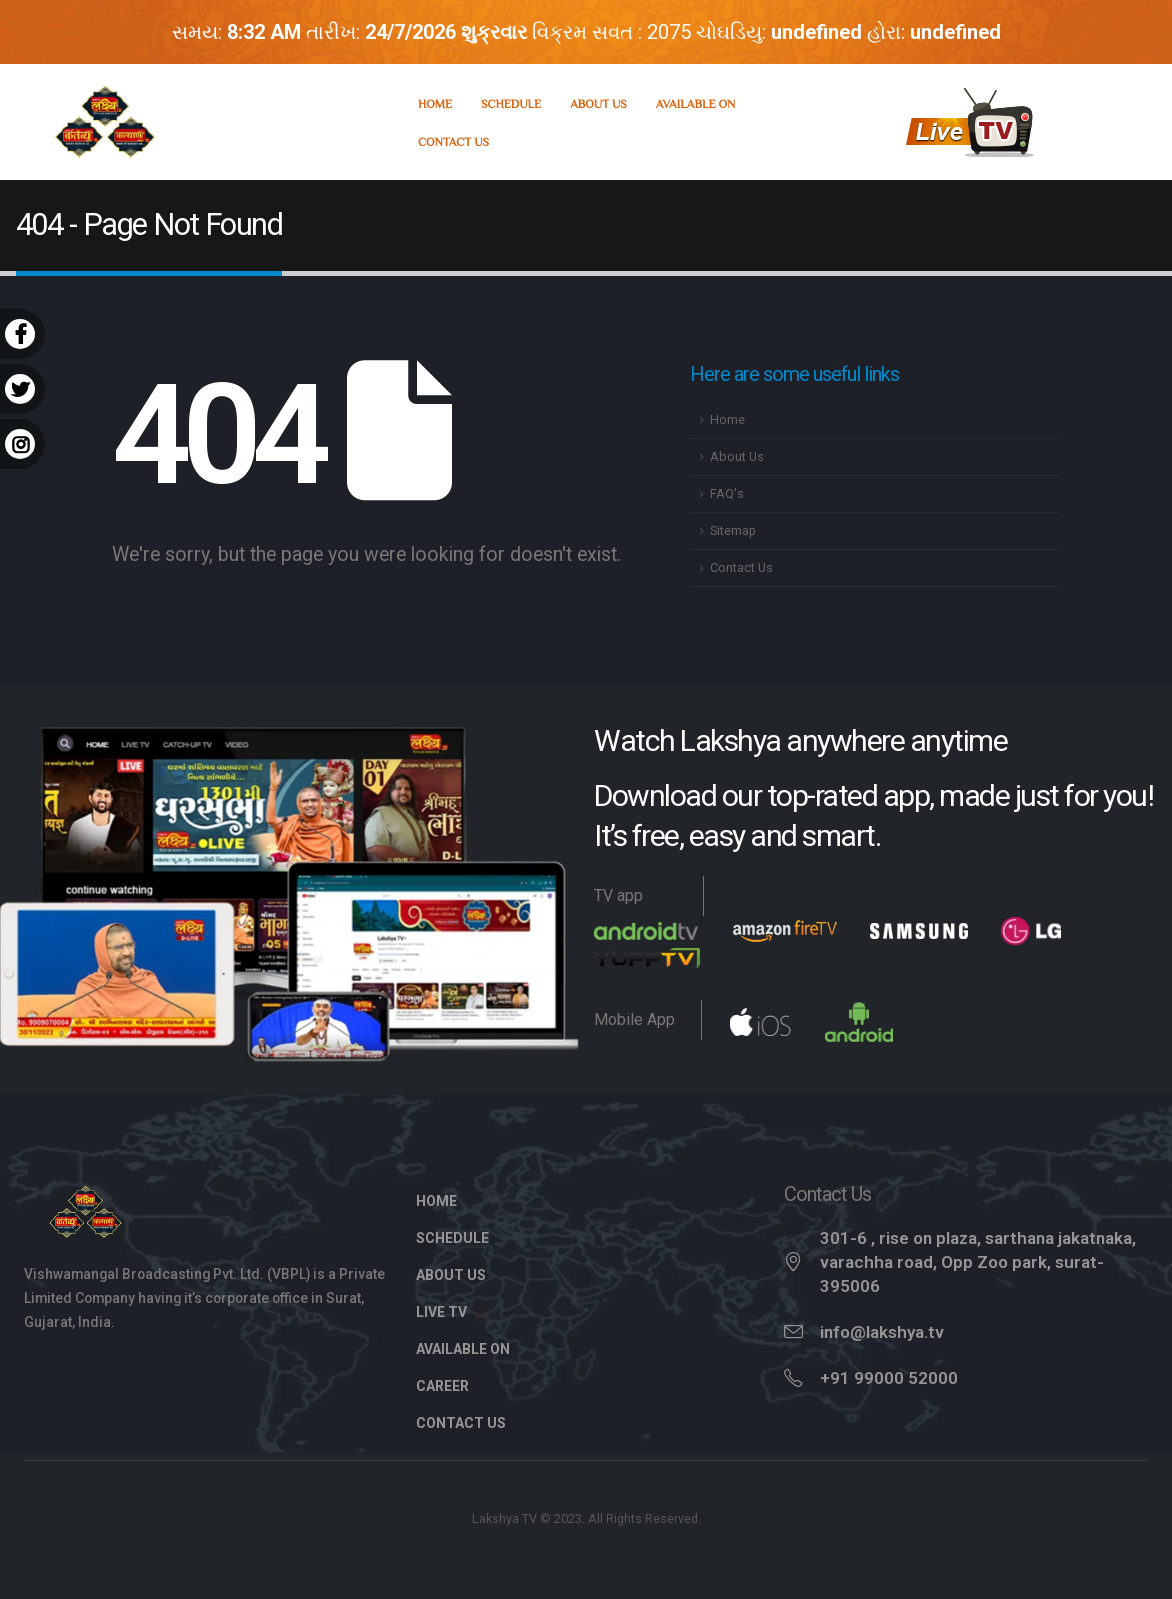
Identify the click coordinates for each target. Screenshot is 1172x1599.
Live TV (452, 1312)
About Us (598, 103)
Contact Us (453, 141)
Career (442, 1386)
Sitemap (733, 530)
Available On (696, 103)
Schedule (511, 103)
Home (435, 103)
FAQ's (727, 493)
